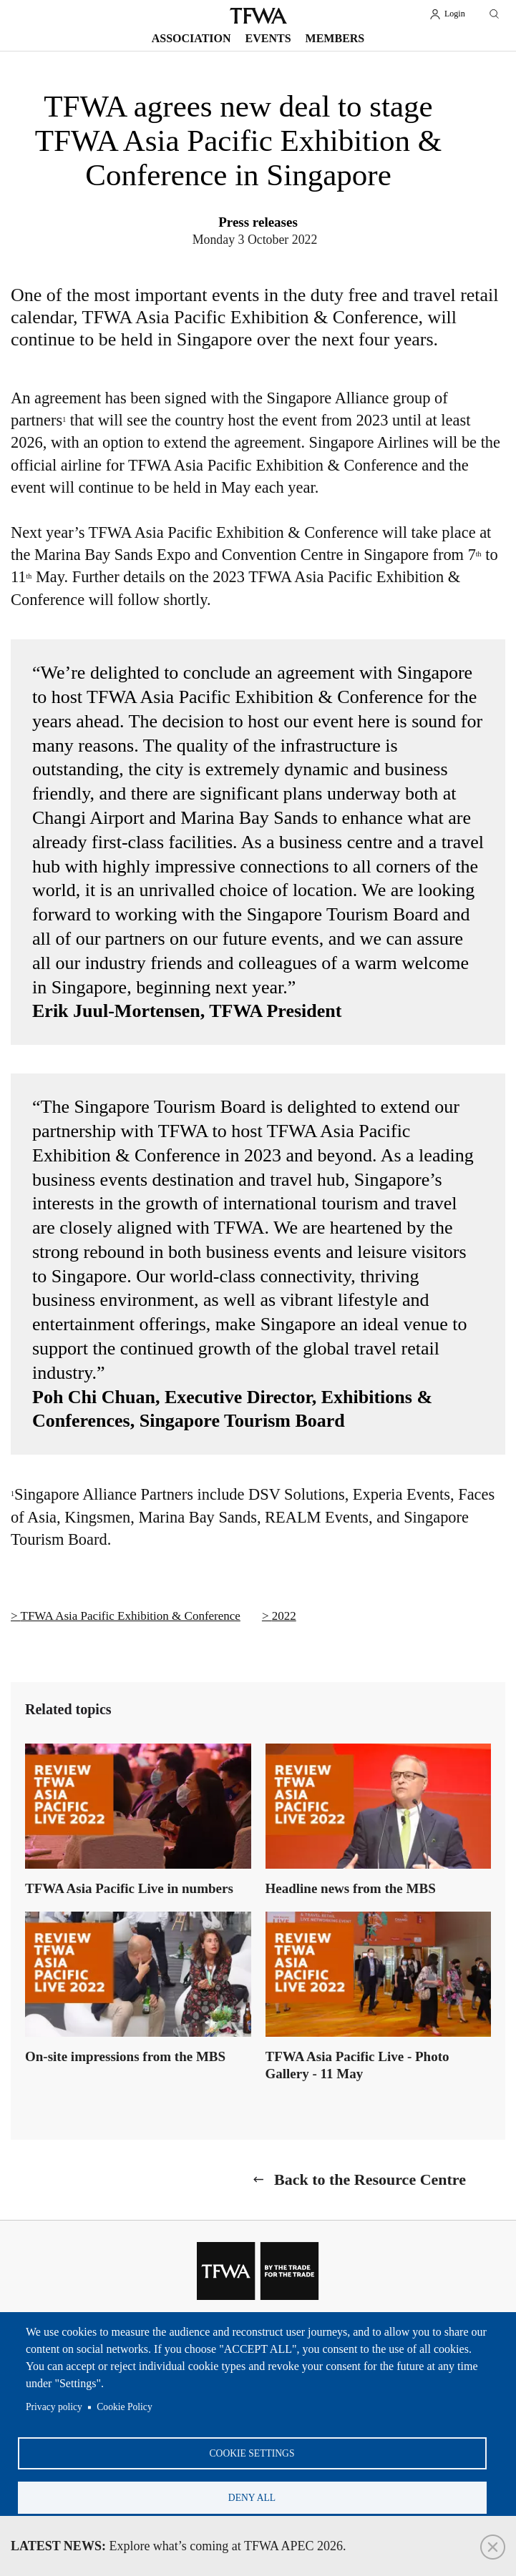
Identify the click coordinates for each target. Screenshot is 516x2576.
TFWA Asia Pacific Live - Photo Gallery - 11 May (357, 2065)
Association (191, 38)
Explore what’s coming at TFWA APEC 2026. (178, 2546)
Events (268, 38)
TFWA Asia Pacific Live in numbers (129, 1888)
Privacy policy (54, 2401)
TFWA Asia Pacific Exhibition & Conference (130, 1616)
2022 (284, 1616)
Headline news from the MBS (351, 1888)
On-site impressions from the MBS (125, 2056)
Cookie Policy (124, 2401)
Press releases (258, 222)
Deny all (252, 2494)
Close (492, 2547)
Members (335, 38)
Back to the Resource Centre (370, 2179)
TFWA (258, 15)
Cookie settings (252, 2448)
